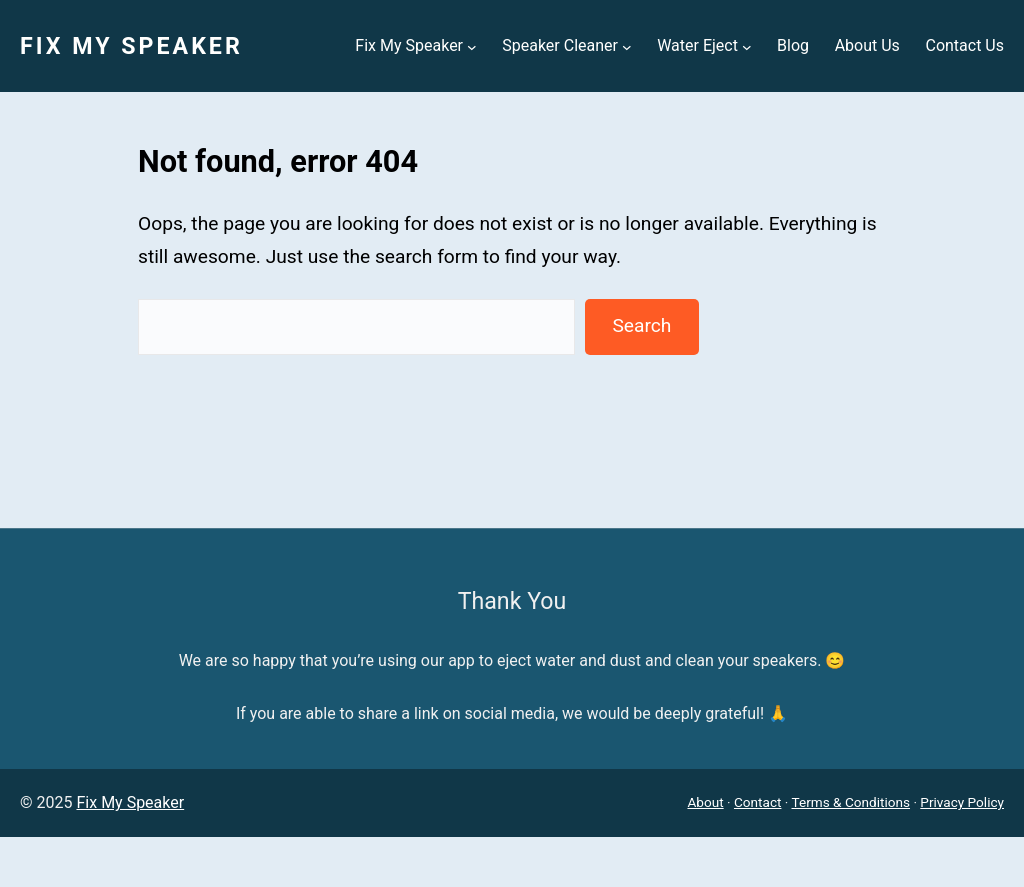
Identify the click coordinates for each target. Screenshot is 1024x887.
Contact (758, 802)
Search (641, 325)
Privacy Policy (962, 802)
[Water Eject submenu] (747, 46)
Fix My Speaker (131, 46)
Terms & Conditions (851, 802)
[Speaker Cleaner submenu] (627, 46)
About (705, 802)
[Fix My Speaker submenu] (472, 46)
